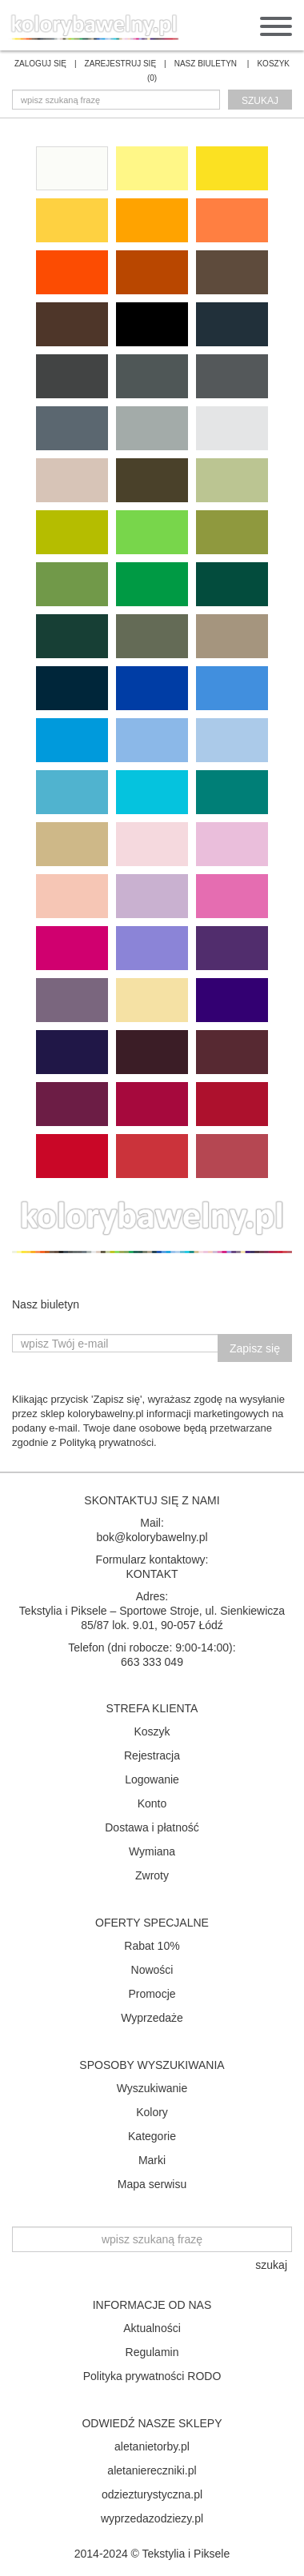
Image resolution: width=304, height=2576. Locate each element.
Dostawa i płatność (152, 1827)
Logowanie (152, 1779)
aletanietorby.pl (152, 2446)
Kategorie (152, 2136)
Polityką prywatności (106, 1442)
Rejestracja (152, 1755)
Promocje (151, 1993)
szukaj (260, 100)
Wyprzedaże (152, 2017)
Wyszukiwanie (152, 2088)
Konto (152, 1803)
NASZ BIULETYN (205, 63)
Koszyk (152, 1731)
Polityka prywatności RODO (152, 2376)
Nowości (152, 1969)
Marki (152, 2160)
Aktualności (152, 2328)
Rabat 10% (151, 1945)
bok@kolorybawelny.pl (151, 1537)
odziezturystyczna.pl (152, 2494)
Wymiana (152, 1851)
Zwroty (152, 1875)
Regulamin (152, 2352)
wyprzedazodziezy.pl (152, 2518)
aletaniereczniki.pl (151, 2470)
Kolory (152, 2112)
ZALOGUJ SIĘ (40, 63)
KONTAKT (152, 1574)
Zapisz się (255, 1348)
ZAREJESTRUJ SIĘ (120, 63)
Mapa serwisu (152, 2184)
